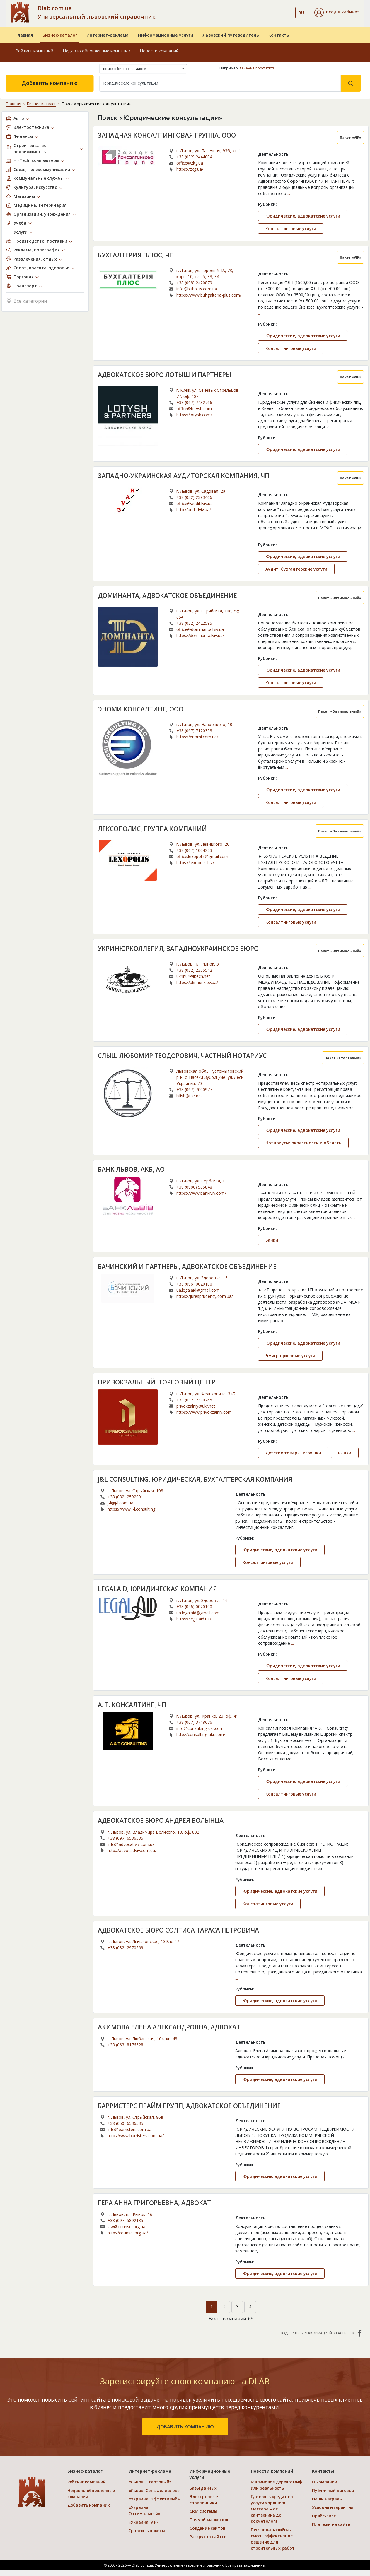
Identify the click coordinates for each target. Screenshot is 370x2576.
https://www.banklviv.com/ (201, 1193)
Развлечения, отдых (35, 259)
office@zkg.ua (189, 163)
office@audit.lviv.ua (194, 503)
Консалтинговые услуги (290, 228)
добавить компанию (185, 2426)
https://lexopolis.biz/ (195, 862)
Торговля (23, 277)
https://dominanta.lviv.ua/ (200, 635)
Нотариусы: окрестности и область (303, 1143)
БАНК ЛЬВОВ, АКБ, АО (131, 1169)
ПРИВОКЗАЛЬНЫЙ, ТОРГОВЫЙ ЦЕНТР (156, 1382)
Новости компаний (159, 51)
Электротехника (31, 127)
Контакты (279, 35)
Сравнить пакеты (147, 2530)
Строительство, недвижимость (30, 148)
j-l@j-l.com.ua (120, 1503)
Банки (271, 1240)
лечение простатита (257, 68)
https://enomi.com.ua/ (197, 737)
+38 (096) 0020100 (194, 1284)
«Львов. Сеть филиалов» (154, 2490)
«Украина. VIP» (144, 2522)
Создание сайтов (207, 2528)
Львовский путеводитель (231, 35)
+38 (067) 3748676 (194, 1722)
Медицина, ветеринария (40, 205)
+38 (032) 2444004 (194, 157)
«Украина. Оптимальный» (145, 2510)
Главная (24, 35)
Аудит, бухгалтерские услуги (296, 569)
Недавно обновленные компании (96, 51)
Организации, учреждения (42, 214)
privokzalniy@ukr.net (195, 1406)
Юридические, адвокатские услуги (302, 216)
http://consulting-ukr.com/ (200, 1734)
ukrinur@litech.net (193, 976)
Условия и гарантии (332, 2507)
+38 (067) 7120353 (194, 730)
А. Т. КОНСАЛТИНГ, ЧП (132, 1705)
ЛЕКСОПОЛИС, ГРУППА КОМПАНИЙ (152, 829)
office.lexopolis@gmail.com (202, 856)
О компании (324, 2482)
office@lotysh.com (194, 408)
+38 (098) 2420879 (194, 282)
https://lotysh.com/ (194, 414)
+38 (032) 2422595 (194, 623)
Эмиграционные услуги (290, 1355)
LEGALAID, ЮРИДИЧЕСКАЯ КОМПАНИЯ (157, 1589)
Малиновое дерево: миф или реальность (276, 2485)
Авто (18, 118)
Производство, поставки (40, 241)
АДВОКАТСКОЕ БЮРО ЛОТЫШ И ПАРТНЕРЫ (164, 375)
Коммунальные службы (38, 178)
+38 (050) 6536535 (125, 2123)
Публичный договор (333, 2490)
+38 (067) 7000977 (194, 1089)
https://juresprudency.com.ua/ (204, 1296)
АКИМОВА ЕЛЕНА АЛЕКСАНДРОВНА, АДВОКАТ (169, 2027)
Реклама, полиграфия (36, 250)
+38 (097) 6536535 (125, 1838)
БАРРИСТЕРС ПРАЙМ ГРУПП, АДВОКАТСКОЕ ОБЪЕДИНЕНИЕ (189, 2106)
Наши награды (327, 2499)
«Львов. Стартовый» (150, 2482)
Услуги (20, 232)
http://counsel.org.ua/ (128, 2233)
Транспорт (25, 286)
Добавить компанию (50, 82)
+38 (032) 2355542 (194, 970)
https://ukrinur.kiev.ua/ (197, 982)
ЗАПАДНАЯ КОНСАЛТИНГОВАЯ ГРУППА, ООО (167, 135)
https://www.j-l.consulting (131, 1509)
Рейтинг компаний (34, 51)
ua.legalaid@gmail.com (198, 1290)
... (288, 193)
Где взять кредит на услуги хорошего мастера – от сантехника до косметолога (272, 2509)
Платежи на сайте (331, 2524)
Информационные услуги (165, 35)
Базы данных (203, 2488)
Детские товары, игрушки (293, 1453)
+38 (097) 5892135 (125, 2220)
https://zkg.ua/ (189, 169)
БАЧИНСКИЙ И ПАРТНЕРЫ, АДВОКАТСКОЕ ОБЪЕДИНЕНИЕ (187, 1266)
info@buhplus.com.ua (196, 289)
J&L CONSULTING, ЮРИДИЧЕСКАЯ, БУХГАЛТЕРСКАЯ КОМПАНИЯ (195, 1479)
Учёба (19, 223)
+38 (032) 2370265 (194, 1400)
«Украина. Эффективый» (154, 2499)
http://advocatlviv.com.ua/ (132, 1850)
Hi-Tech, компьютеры (36, 160)
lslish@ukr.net (189, 1095)
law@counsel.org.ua (126, 2226)
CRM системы (203, 2511)
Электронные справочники (204, 2499)
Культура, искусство (35, 187)
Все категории (26, 300)
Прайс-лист (324, 2516)
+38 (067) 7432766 (194, 402)
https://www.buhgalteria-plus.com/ (208, 295)
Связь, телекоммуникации (41, 169)
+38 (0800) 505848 (194, 1187)
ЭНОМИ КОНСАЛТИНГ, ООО (140, 709)
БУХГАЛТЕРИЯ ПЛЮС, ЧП (136, 255)
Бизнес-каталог (59, 35)
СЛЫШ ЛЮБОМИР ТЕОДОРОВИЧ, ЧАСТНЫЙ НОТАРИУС (182, 1056)
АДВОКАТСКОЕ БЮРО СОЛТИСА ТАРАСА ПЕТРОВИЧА (178, 1930)
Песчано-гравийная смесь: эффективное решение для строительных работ (272, 2539)
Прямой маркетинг (209, 2519)
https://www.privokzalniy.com (204, 1412)
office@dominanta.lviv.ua (200, 629)
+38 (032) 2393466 (194, 497)
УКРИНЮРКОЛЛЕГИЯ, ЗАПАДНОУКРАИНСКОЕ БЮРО (178, 948)
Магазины (24, 196)
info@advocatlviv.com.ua (131, 1844)
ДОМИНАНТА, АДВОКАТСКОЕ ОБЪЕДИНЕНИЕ (167, 595)
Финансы (23, 136)
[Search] (220, 83)
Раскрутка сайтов (208, 2536)
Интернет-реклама (107, 35)
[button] (336, 12)
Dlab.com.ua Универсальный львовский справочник (96, 12)
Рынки (344, 1453)
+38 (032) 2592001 (125, 1497)
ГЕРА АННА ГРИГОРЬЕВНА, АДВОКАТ (154, 2203)
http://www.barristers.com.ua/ (136, 2135)
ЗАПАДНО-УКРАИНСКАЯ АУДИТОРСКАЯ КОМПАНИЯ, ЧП (183, 476)
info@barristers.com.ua (129, 2129)
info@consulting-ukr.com (200, 1728)
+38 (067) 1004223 (194, 850)
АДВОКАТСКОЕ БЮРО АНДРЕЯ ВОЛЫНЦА (161, 1820)
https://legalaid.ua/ (193, 1619)
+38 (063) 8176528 (125, 2045)
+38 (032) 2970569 (125, 1947)
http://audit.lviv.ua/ (193, 509)
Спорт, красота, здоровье (41, 268)
